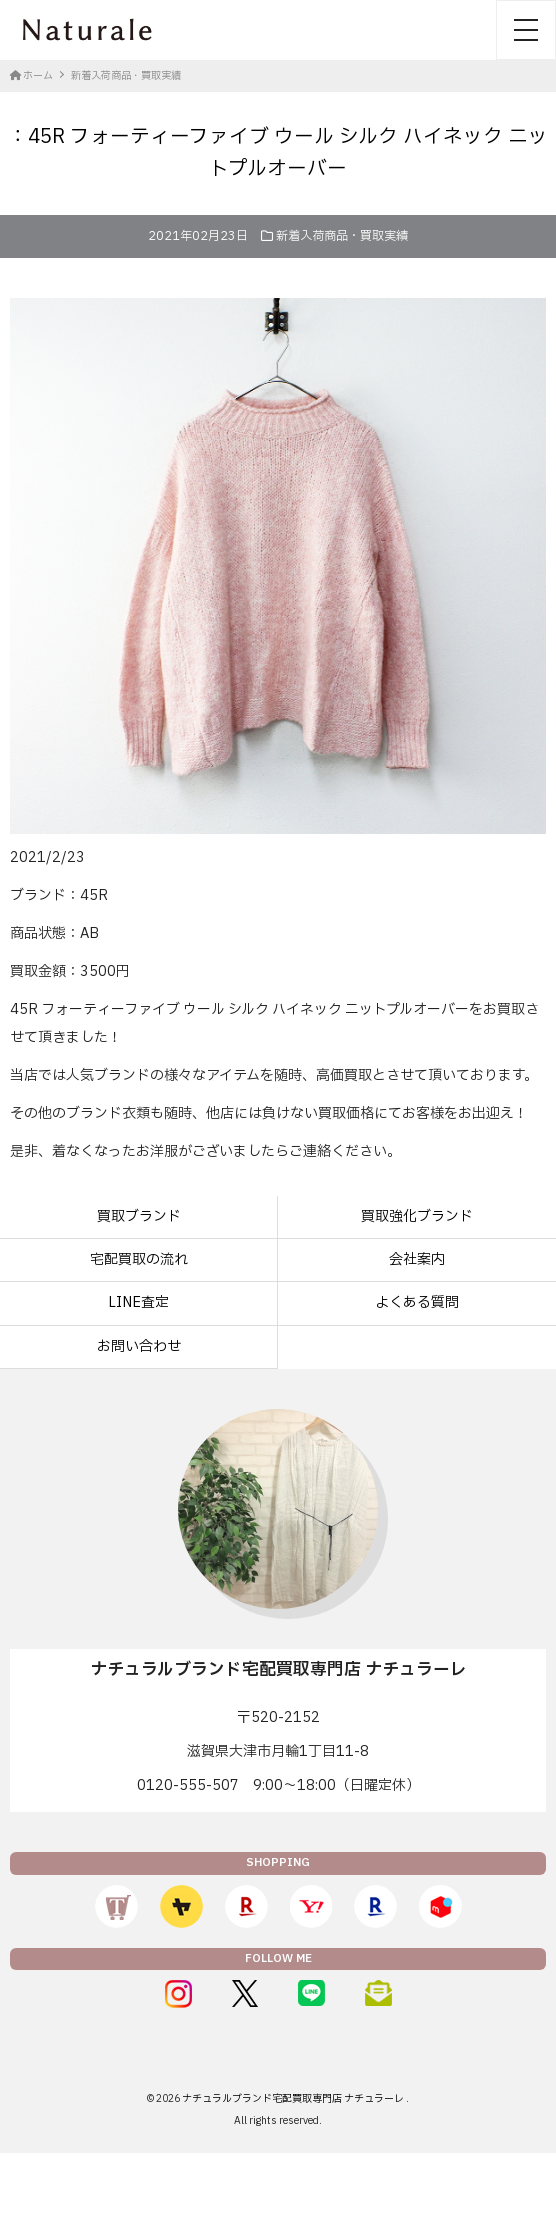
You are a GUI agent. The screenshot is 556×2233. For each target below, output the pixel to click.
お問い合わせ (139, 1346)
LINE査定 (138, 1302)
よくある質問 (417, 1302)
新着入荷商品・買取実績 (342, 236)
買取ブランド (139, 1216)
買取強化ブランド (417, 1216)
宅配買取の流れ (139, 1259)
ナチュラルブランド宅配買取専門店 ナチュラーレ (294, 2098)
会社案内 (417, 1259)
